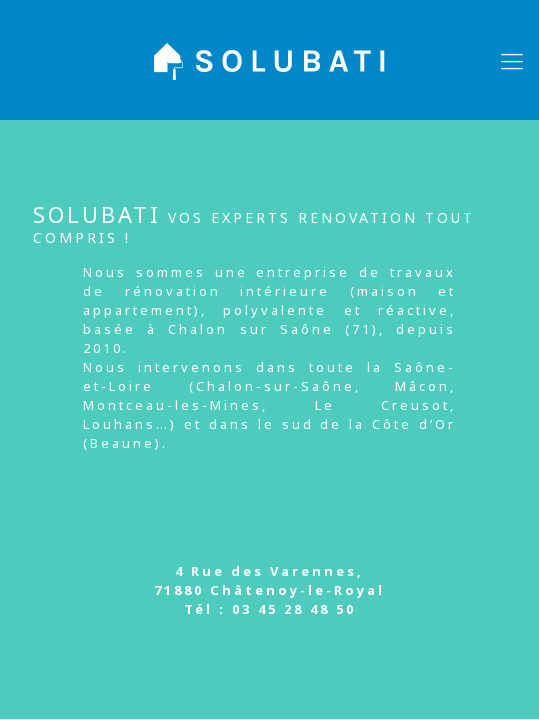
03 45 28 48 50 (294, 609)
